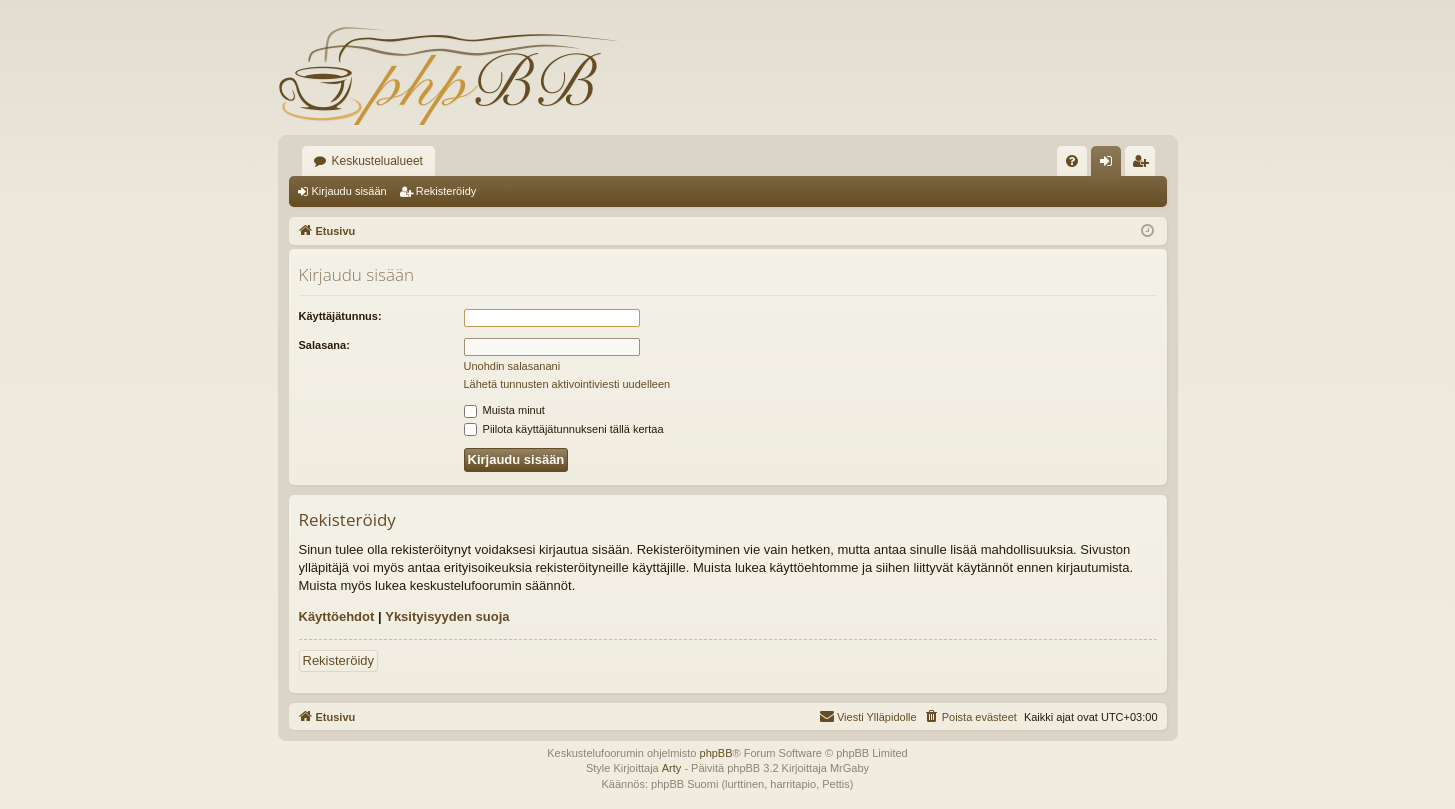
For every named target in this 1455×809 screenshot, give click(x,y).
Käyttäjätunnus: (340, 316)
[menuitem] (1072, 161)
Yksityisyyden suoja (447, 616)
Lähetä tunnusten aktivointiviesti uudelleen (567, 384)
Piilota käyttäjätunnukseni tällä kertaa (564, 429)
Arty (672, 768)
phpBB (716, 753)
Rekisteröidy (446, 191)
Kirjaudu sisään (349, 191)
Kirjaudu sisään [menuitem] (1109, 165)
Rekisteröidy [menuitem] (1144, 165)
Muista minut (504, 410)
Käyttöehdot (337, 616)
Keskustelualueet (377, 161)
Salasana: (324, 345)
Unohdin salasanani (512, 366)
